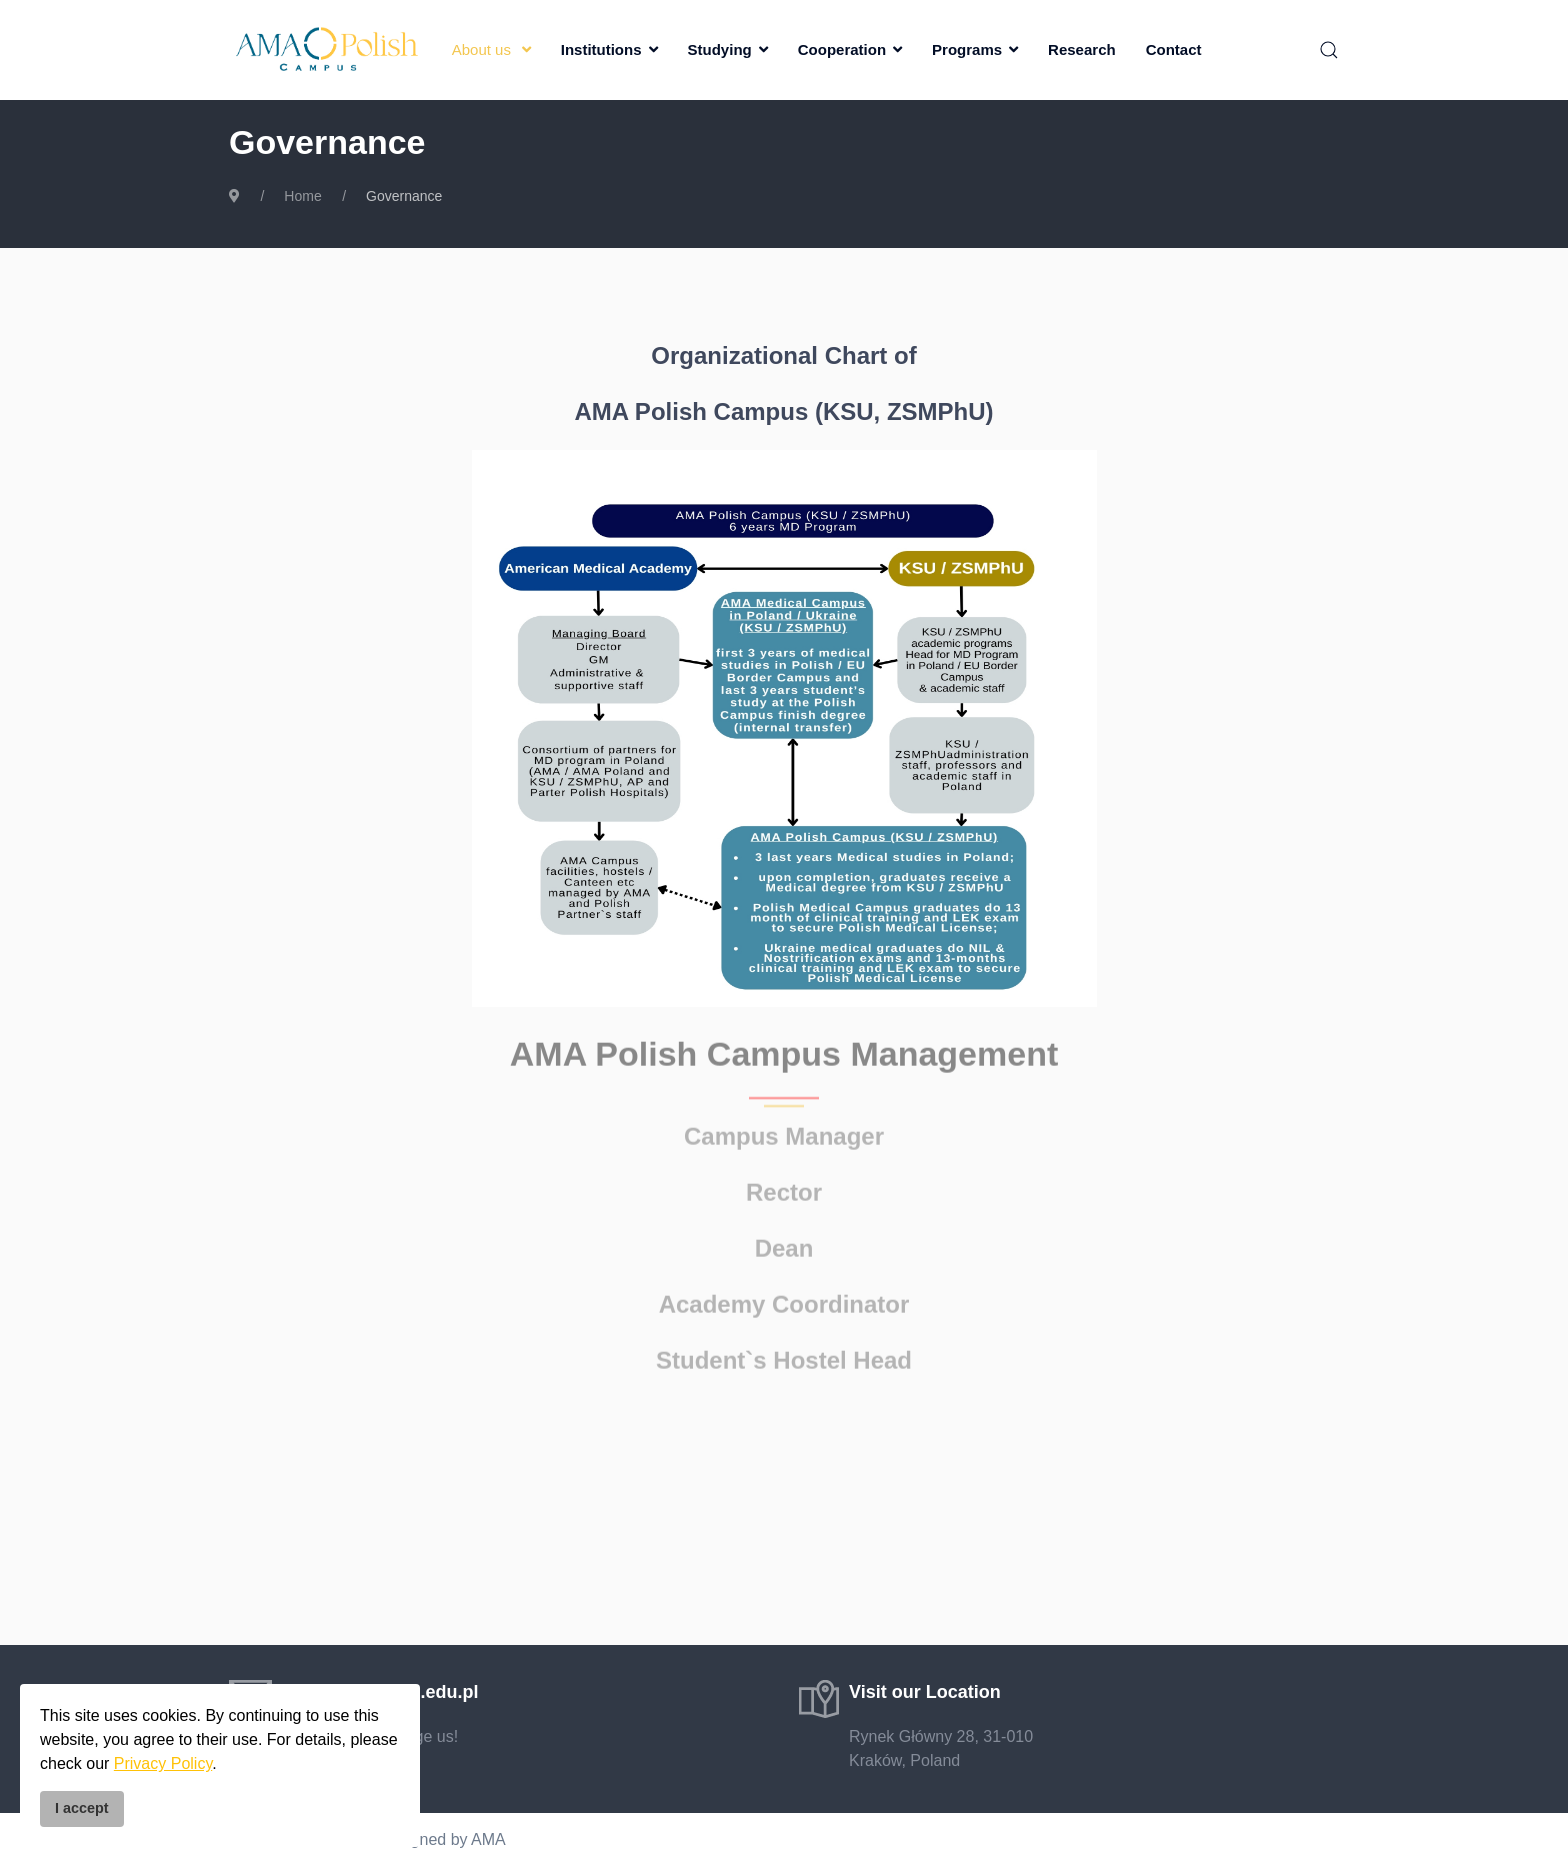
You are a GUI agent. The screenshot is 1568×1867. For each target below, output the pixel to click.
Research (1082, 49)
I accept (82, 1808)
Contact (1174, 49)
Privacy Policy (163, 1763)
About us (481, 49)
